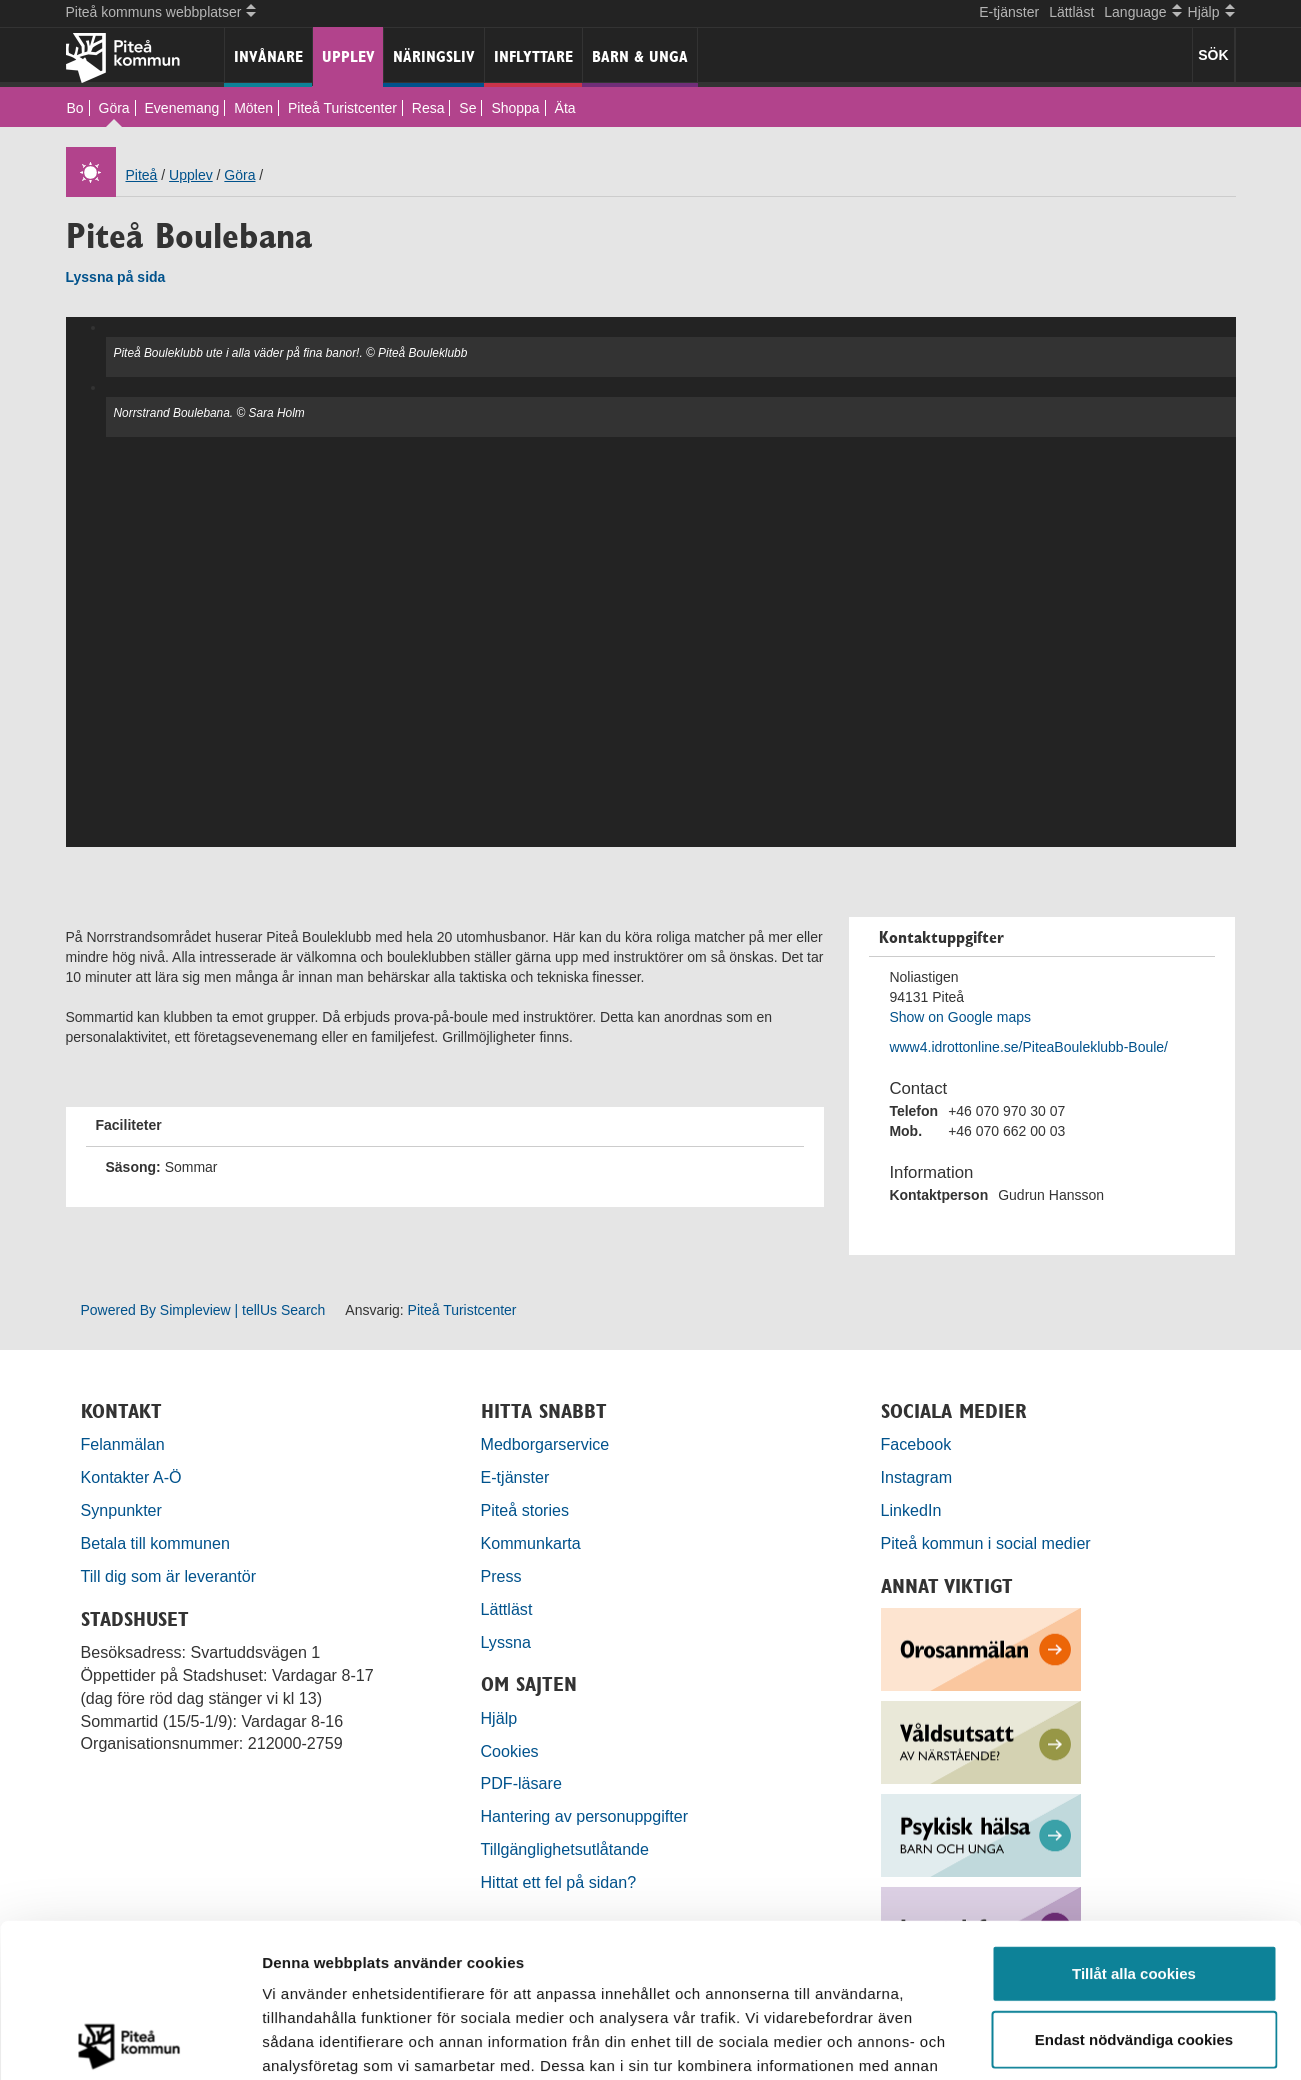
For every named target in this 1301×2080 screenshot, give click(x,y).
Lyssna (506, 1642)
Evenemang (182, 108)
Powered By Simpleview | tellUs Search (203, 1310)
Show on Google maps (960, 1017)
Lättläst (1071, 12)
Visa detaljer (1086, 2040)
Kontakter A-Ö (131, 1477)
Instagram (917, 1477)
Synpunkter (121, 1510)
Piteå (142, 175)
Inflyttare (533, 56)
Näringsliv (434, 56)
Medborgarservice (545, 1444)
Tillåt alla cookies (1134, 1819)
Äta (565, 108)
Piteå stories (525, 1510)
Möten (253, 108)
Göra (114, 108)
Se (467, 108)
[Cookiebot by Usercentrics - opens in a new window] (129, 2041)
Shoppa (515, 108)
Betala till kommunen (155, 1543)
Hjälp (499, 1718)
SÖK (1213, 55)
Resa (428, 108)
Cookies (510, 1751)
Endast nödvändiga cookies (1134, 1885)
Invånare (268, 56)
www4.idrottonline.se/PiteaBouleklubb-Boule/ (1028, 1047)
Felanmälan (123, 1444)
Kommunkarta (531, 1543)
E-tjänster (1009, 12)
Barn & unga (640, 56)
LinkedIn (911, 1510)
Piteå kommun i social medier (986, 1543)
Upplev (348, 56)
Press (501, 1576)
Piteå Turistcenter (342, 108)
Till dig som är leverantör (171, 1576)
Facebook (916, 1444)
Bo (75, 108)
